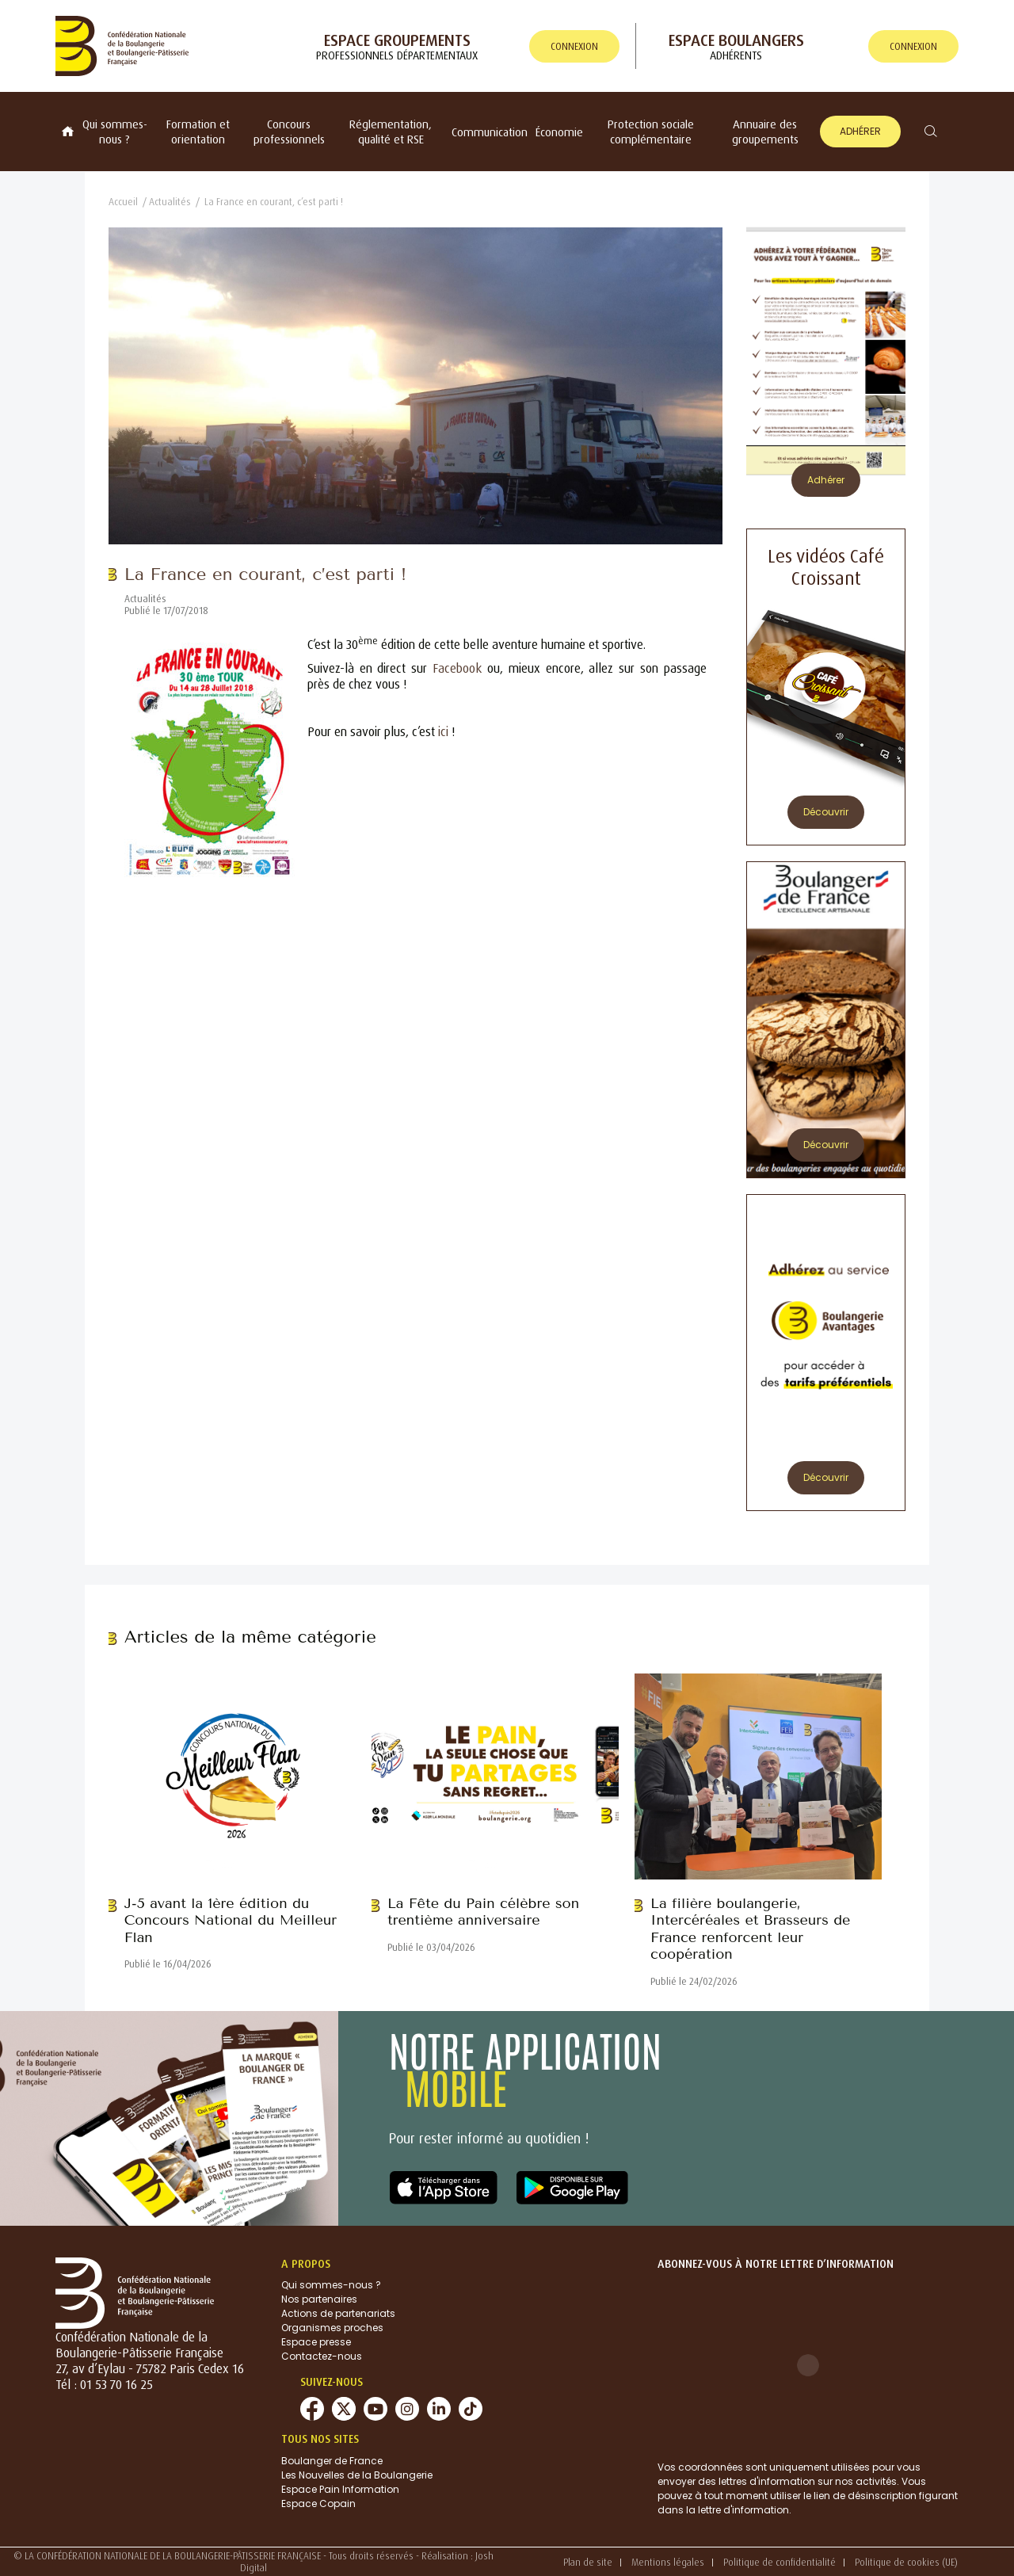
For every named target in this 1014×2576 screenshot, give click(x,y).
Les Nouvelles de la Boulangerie (357, 2475)
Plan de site (587, 2562)
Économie (559, 131)
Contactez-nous (321, 2356)
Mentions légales (667, 2562)
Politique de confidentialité (779, 2562)
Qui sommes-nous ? (114, 131)
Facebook (457, 668)
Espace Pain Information (340, 2489)
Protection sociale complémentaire (651, 131)
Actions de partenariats (338, 2313)
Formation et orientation (198, 131)
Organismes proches (332, 2327)
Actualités (170, 202)
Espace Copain (318, 2503)
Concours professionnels (289, 131)
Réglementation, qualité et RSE (390, 131)
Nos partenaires (319, 2299)
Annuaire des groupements (765, 131)
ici (443, 731)
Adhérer (860, 131)
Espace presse (316, 2342)
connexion (574, 46)
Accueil (123, 202)
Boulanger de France (332, 2460)
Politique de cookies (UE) (906, 2562)
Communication (490, 131)
